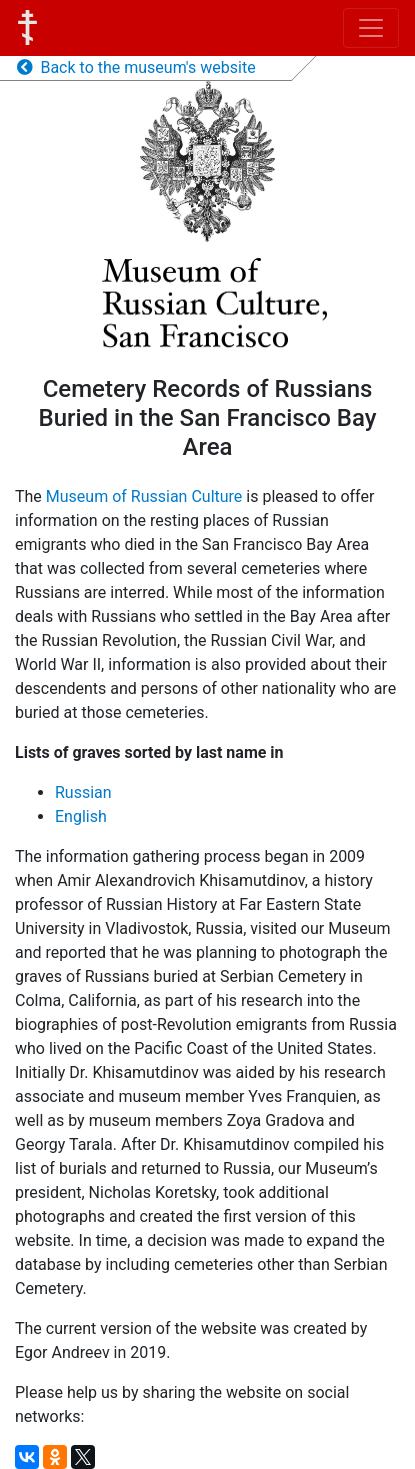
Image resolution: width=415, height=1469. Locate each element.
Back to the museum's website (136, 67)
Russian (83, 792)
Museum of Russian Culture (144, 496)
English (81, 816)
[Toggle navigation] (371, 28)
